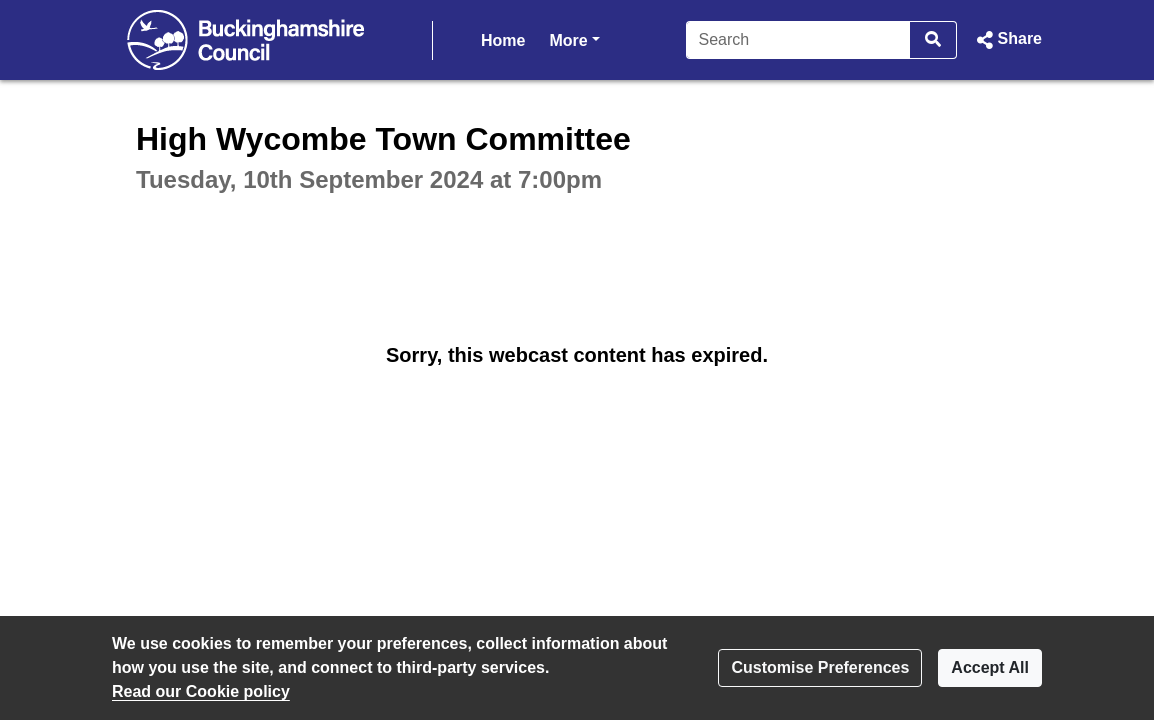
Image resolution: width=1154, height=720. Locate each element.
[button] (1007, 40)
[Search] (798, 40)
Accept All (990, 667)
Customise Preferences (820, 667)
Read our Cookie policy (201, 691)
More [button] (574, 38)
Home (503, 40)
